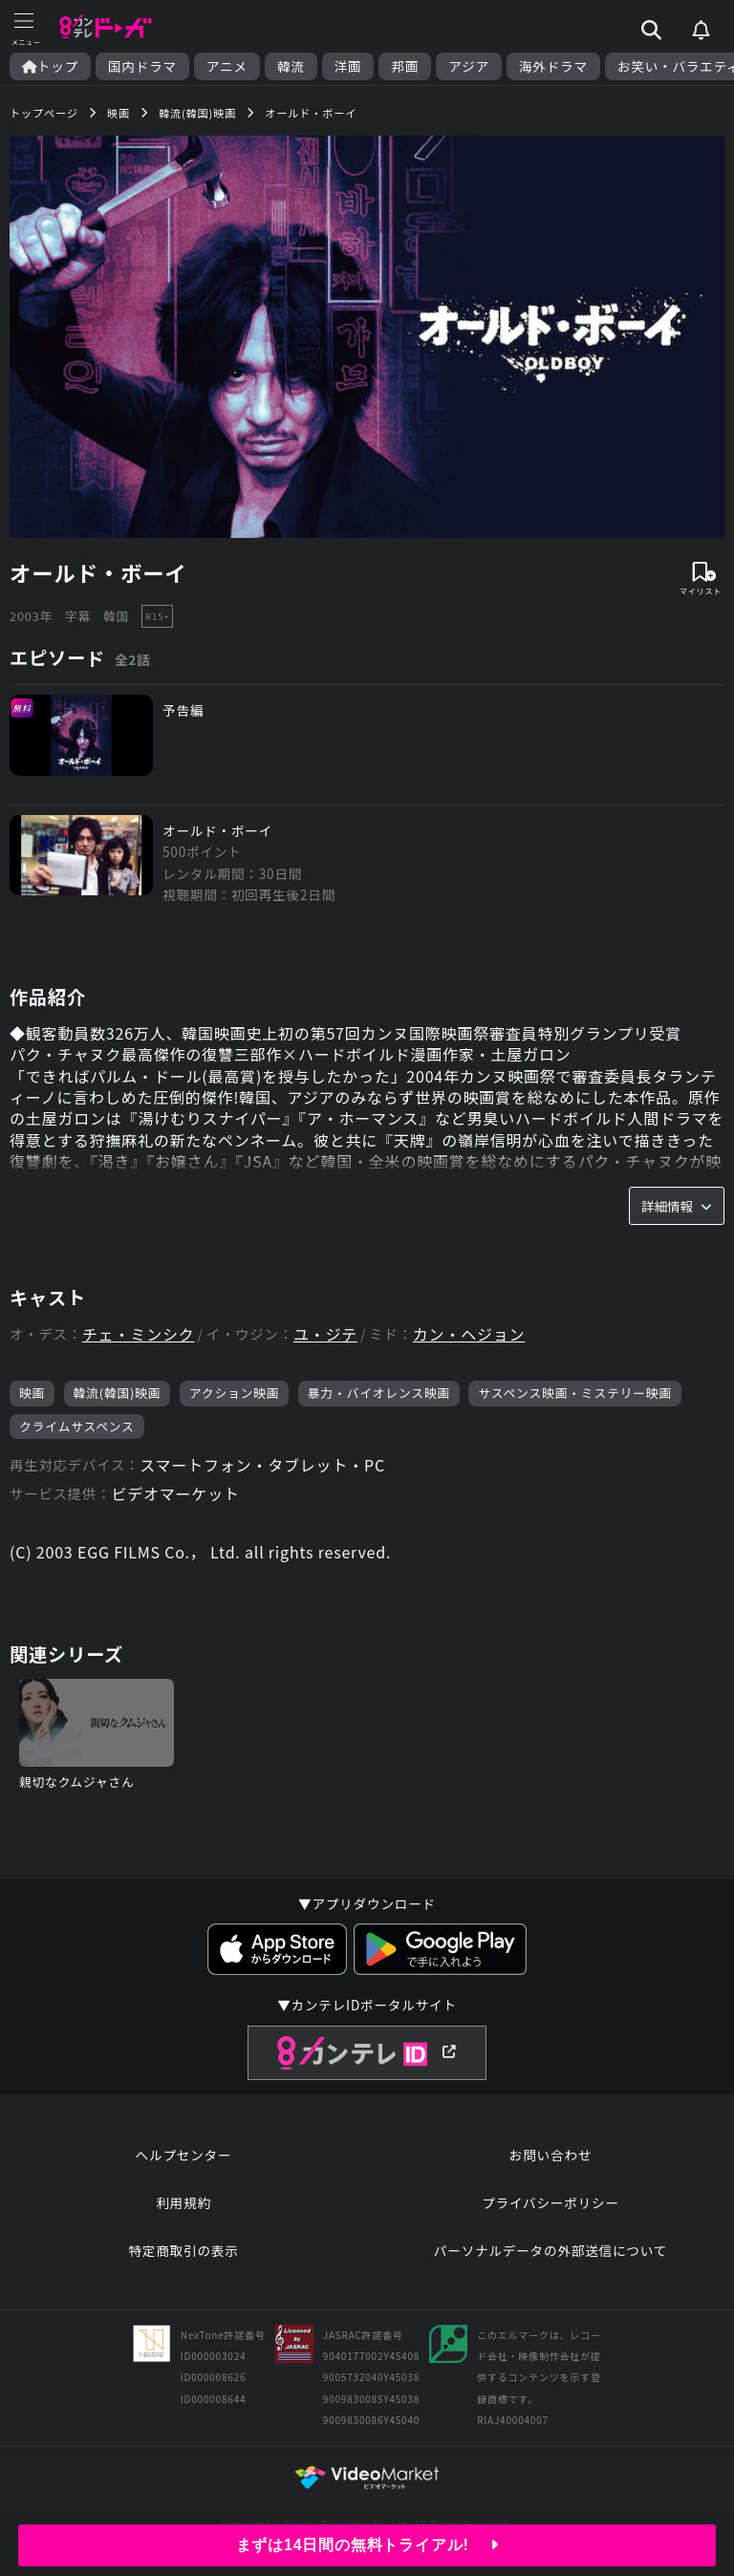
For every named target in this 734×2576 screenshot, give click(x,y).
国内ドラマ (142, 66)
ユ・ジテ (325, 1334)
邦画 (405, 66)
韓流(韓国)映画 (118, 1393)
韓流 (291, 66)
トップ (50, 66)
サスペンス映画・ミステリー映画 (575, 1393)
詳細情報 (676, 1205)
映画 (32, 1393)
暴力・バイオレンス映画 (379, 1393)
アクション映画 (234, 1393)
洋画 (348, 66)
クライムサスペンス (77, 1426)
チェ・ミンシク (138, 1334)
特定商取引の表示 (183, 2250)
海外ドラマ (553, 66)
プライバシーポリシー (550, 2202)
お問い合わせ (550, 2154)
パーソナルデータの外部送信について (550, 2250)
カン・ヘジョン (469, 1334)
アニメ (227, 66)
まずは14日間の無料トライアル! (367, 2545)
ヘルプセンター (184, 2154)
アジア (468, 66)
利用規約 (183, 2202)
